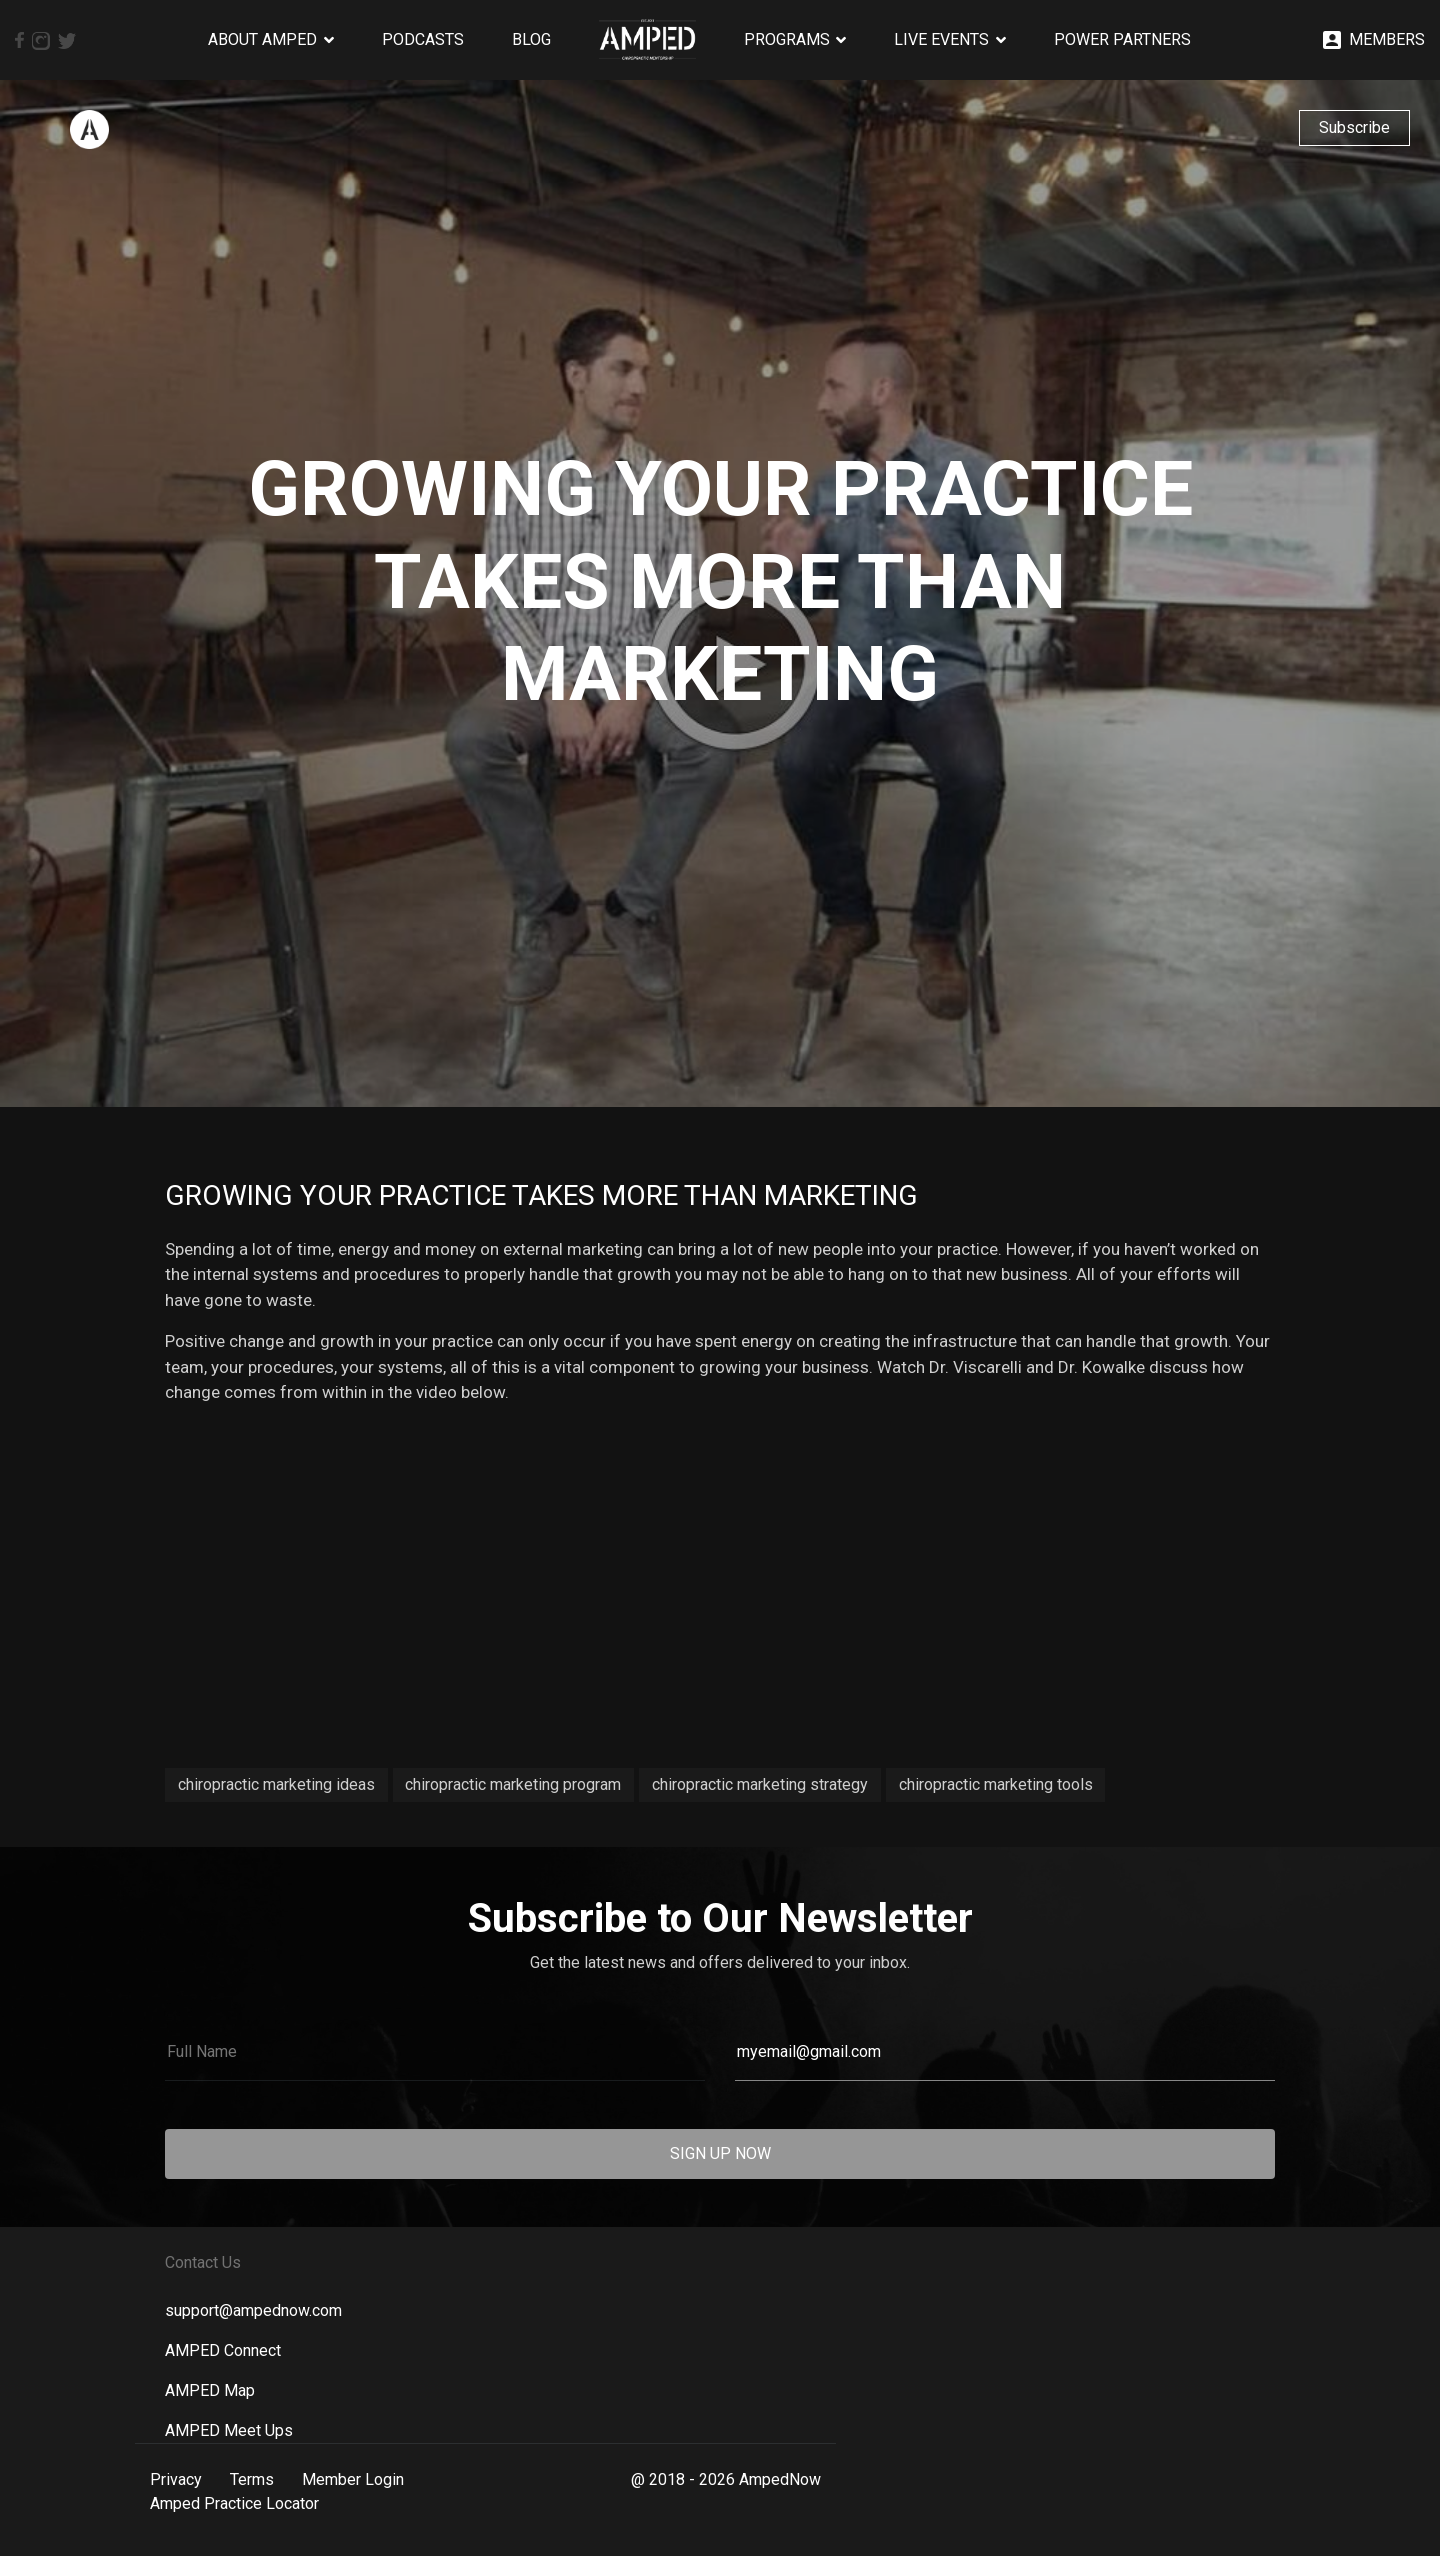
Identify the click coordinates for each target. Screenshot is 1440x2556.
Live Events (941, 39)
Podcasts (423, 39)
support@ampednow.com (253, 2310)
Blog (531, 39)
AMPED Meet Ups (229, 2430)
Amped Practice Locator (234, 2503)
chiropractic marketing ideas (276, 1784)
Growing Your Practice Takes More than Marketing (541, 1195)
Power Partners (1122, 39)
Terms (252, 2479)
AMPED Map (210, 2390)
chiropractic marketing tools (996, 1784)
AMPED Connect (223, 2350)
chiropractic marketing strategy (760, 1784)
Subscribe (1354, 127)
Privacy (176, 2479)
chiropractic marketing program (513, 1784)
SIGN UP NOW (720, 2153)
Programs (787, 39)
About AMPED (262, 39)
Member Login (353, 2479)
